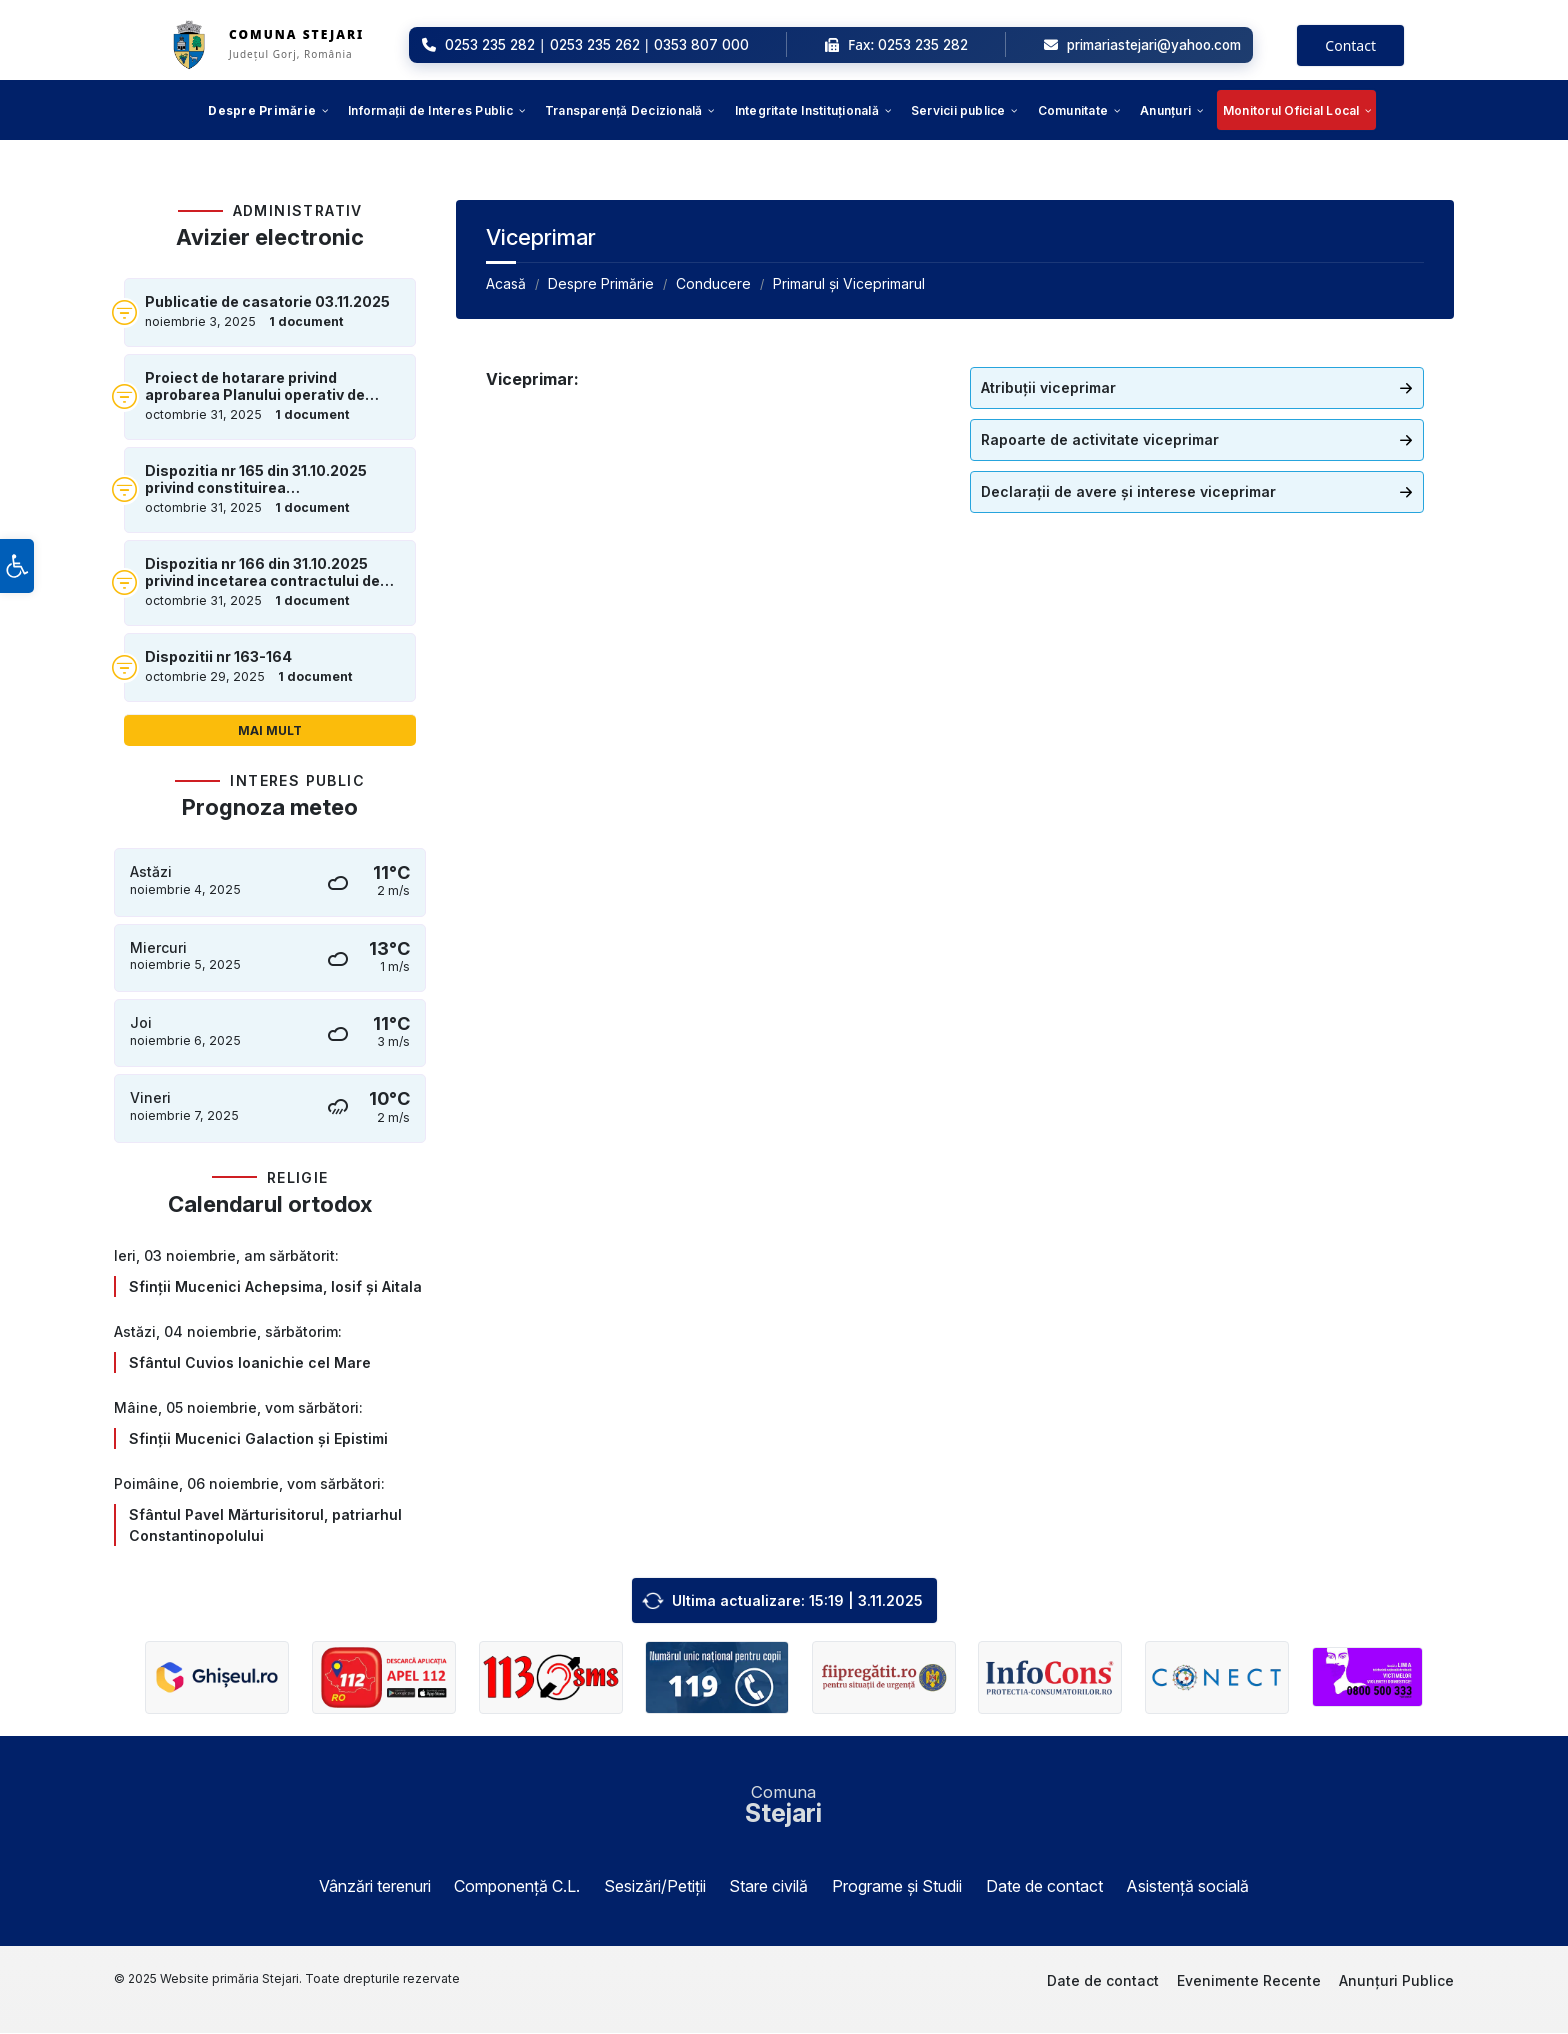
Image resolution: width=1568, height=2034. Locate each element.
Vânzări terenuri (375, 1887)
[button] (17, 581)
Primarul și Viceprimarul (849, 283)
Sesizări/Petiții (655, 1887)
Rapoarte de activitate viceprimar (1100, 439)
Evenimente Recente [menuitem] (1249, 1981)
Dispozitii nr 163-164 (218, 657)
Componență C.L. (517, 1887)
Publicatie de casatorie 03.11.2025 (267, 302)
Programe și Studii (897, 1887)
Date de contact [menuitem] (1103, 1981)
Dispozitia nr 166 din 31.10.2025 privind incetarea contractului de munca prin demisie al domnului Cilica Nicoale (262, 573)
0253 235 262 (595, 45)
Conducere (713, 283)
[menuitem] (262, 110)
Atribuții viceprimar (1048, 387)
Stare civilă (768, 1887)
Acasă (506, 283)
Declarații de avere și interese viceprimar (1128, 491)
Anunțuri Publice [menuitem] (1396, 1981)
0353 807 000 (701, 45)
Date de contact (1044, 1887)
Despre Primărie (601, 283)
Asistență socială (1187, 1887)
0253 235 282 (490, 45)
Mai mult (270, 730)
